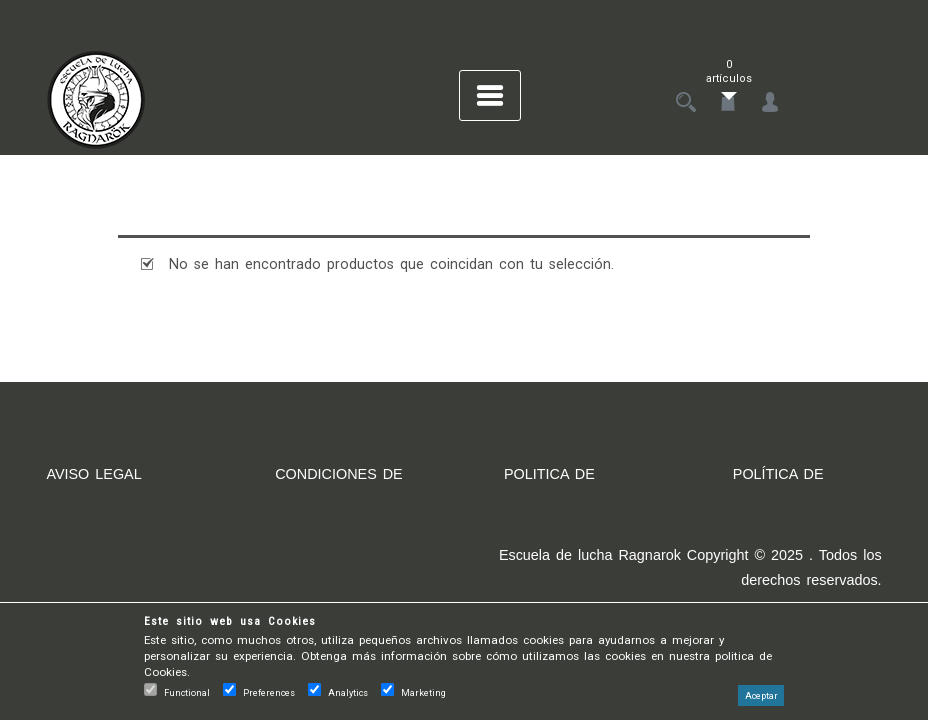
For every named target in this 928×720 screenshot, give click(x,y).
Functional (187, 692)
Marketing (423, 692)
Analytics (348, 692)
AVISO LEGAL (93, 474)
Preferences (269, 692)
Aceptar (761, 695)
